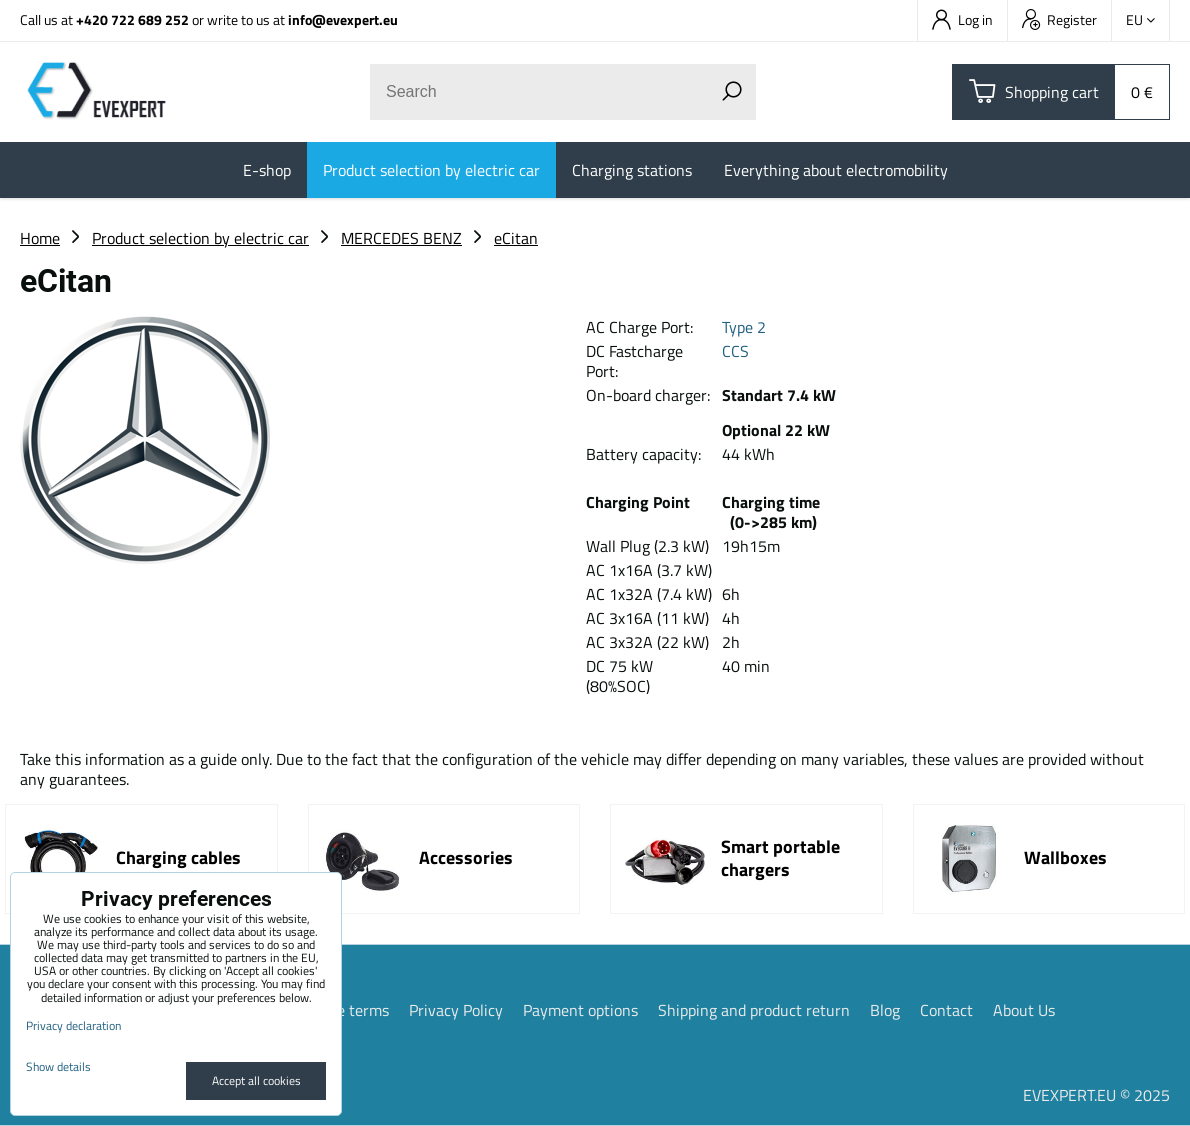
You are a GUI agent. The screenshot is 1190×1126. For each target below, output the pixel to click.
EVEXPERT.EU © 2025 (1096, 1095)
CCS (735, 351)
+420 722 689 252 (132, 19)
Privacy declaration (73, 1025)
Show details (58, 1066)
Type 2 (744, 327)
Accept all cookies (256, 1080)
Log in (962, 19)
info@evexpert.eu (343, 19)
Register (1059, 19)
